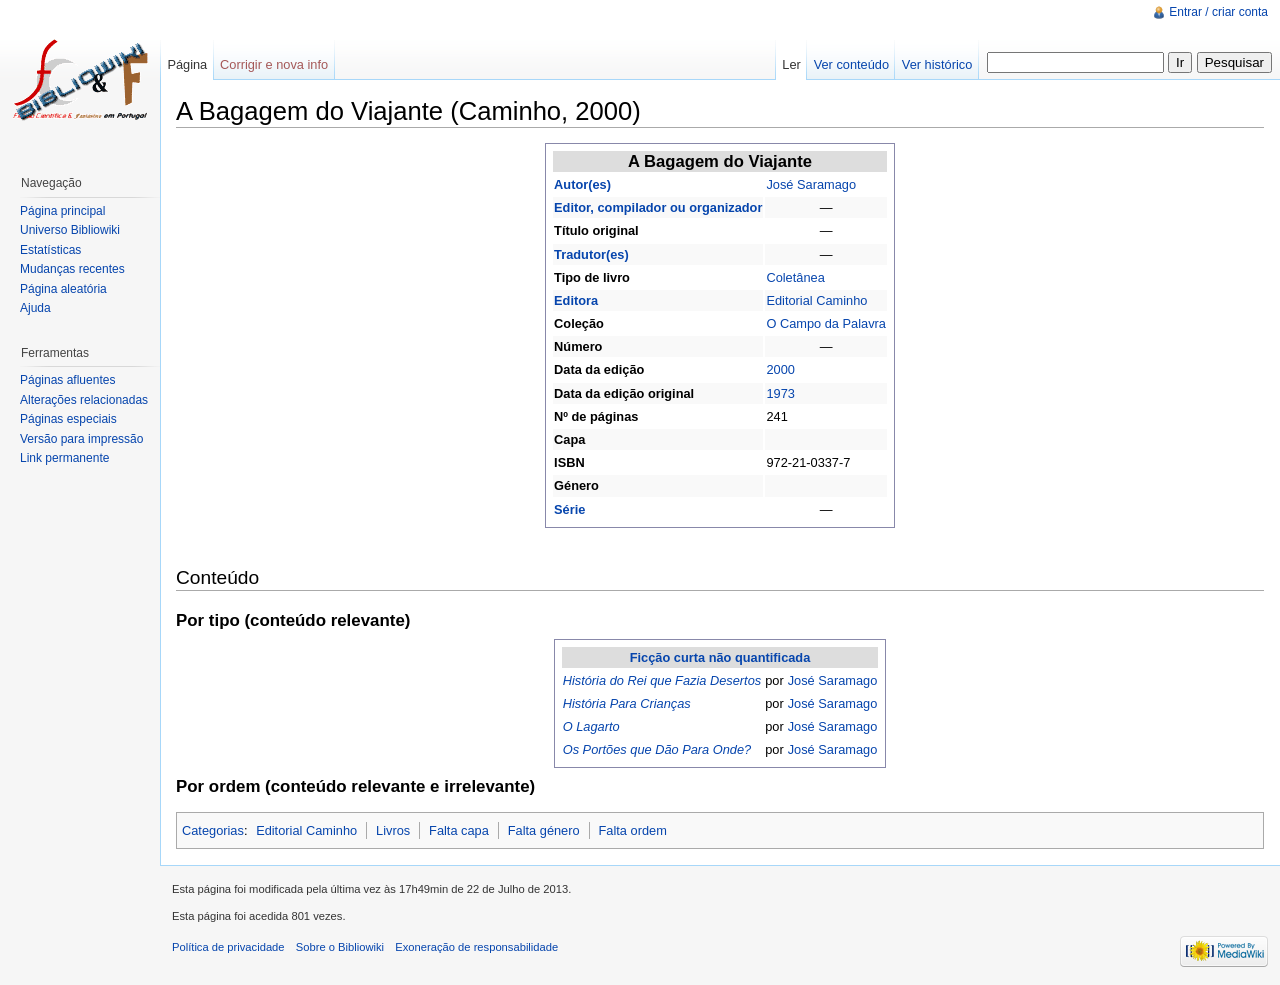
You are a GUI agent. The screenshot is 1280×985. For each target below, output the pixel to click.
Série (569, 509)
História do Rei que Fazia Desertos (662, 680)
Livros (393, 830)
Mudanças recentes (72, 269)
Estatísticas (50, 250)
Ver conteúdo (851, 64)
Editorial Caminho (816, 300)
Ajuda (35, 308)
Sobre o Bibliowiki (340, 947)
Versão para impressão (81, 439)
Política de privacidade (228, 947)
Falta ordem (633, 830)
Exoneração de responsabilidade (476, 947)
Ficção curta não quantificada (720, 657)
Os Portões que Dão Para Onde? (657, 749)
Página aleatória (63, 289)
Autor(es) (582, 184)
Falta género (544, 830)
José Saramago (811, 184)
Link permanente (64, 458)
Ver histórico (937, 64)
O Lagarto (591, 726)
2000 (780, 369)
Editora (576, 300)
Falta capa (459, 830)
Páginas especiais (68, 419)
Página (187, 64)
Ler (791, 64)
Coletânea (795, 277)
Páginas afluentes (67, 380)
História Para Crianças (627, 703)
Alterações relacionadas (84, 400)
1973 (780, 393)
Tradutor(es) (591, 254)
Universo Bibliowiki (70, 230)
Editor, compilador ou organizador (658, 207)
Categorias (213, 830)
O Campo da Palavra (826, 323)
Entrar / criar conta (1218, 12)
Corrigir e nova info (274, 64)
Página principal (62, 211)
